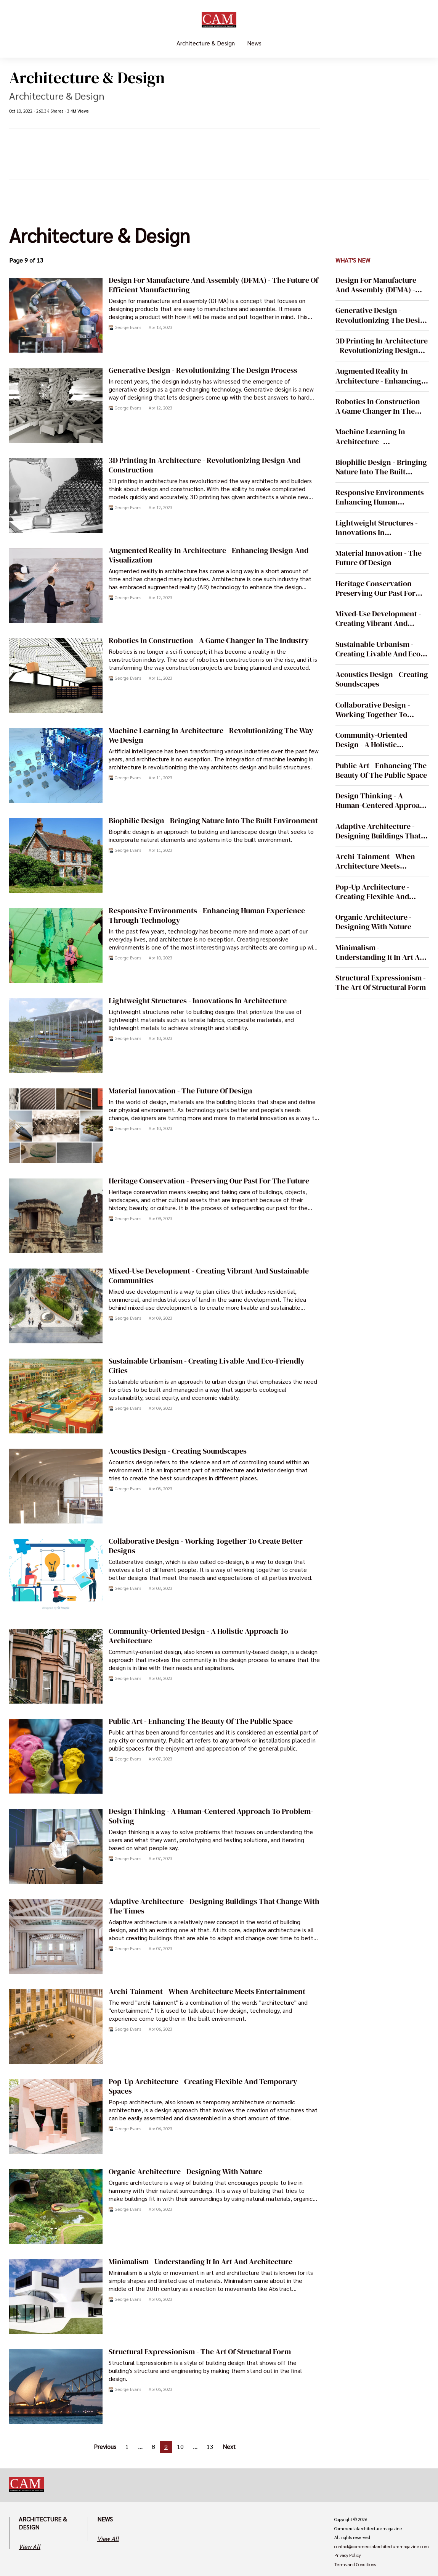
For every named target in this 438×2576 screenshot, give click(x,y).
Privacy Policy (347, 2555)
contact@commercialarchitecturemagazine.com (381, 2546)
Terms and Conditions (355, 2564)
